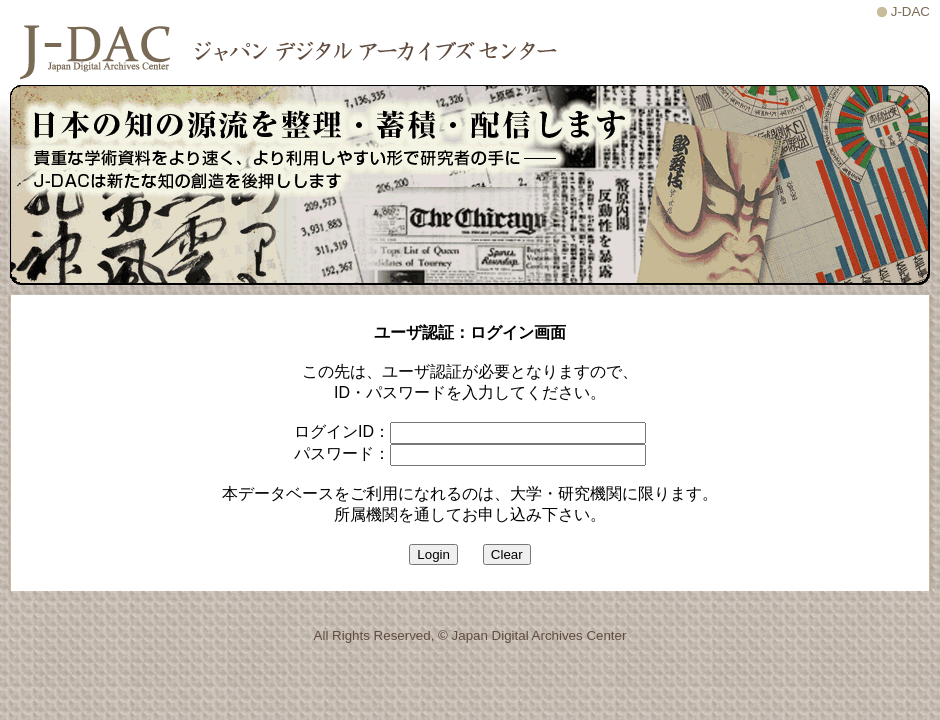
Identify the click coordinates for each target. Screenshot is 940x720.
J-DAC (910, 11)
